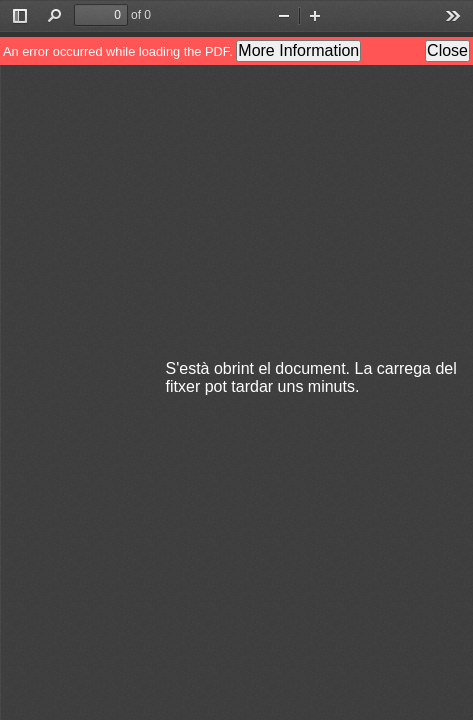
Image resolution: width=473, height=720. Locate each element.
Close (447, 50)
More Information (298, 50)
